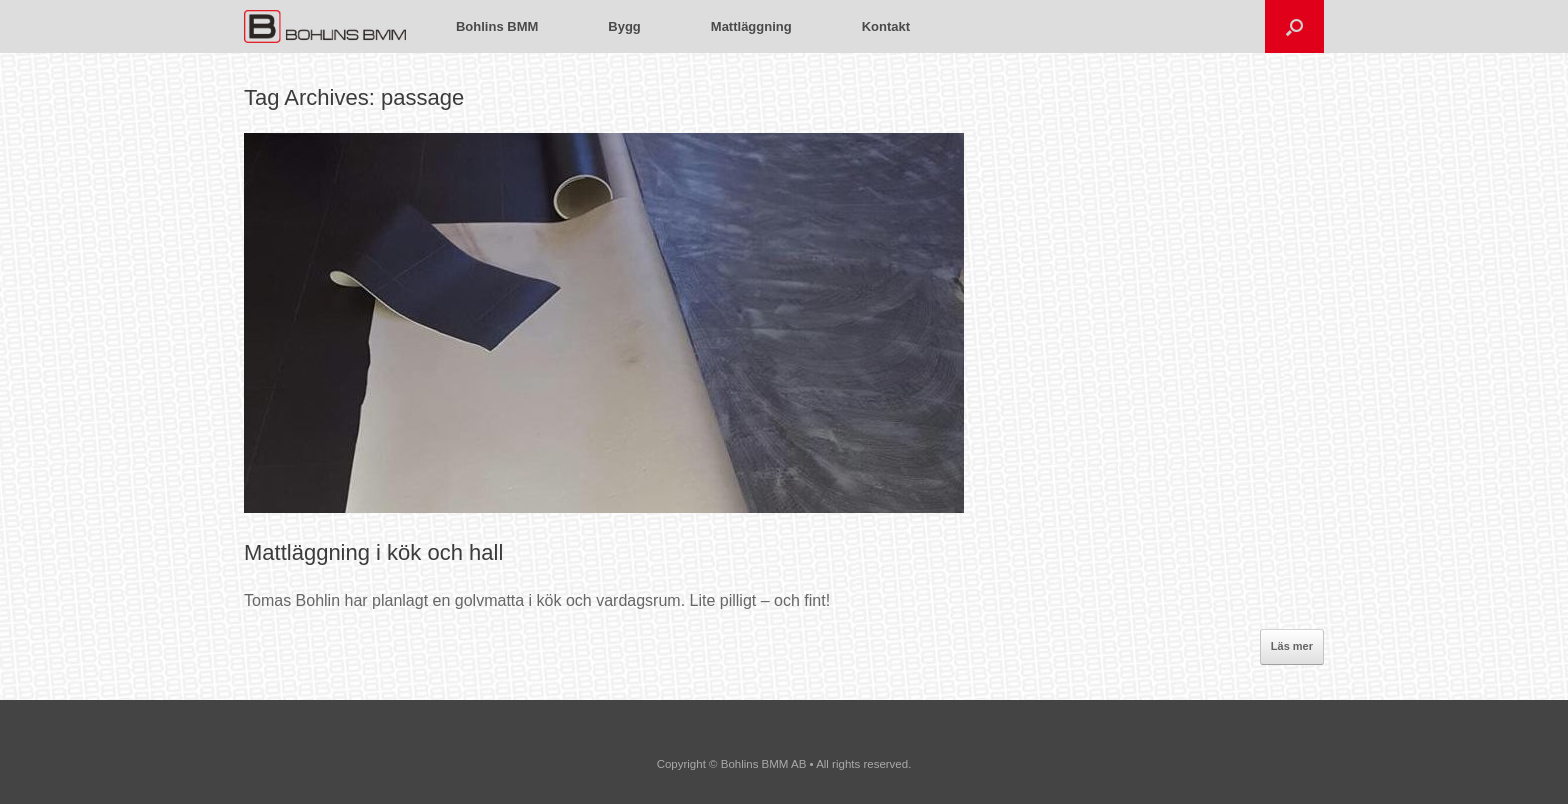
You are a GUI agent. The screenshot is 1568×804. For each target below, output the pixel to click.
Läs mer (1292, 646)
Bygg (624, 26)
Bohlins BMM (497, 26)
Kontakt (886, 26)
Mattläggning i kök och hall (373, 552)
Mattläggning (751, 26)
